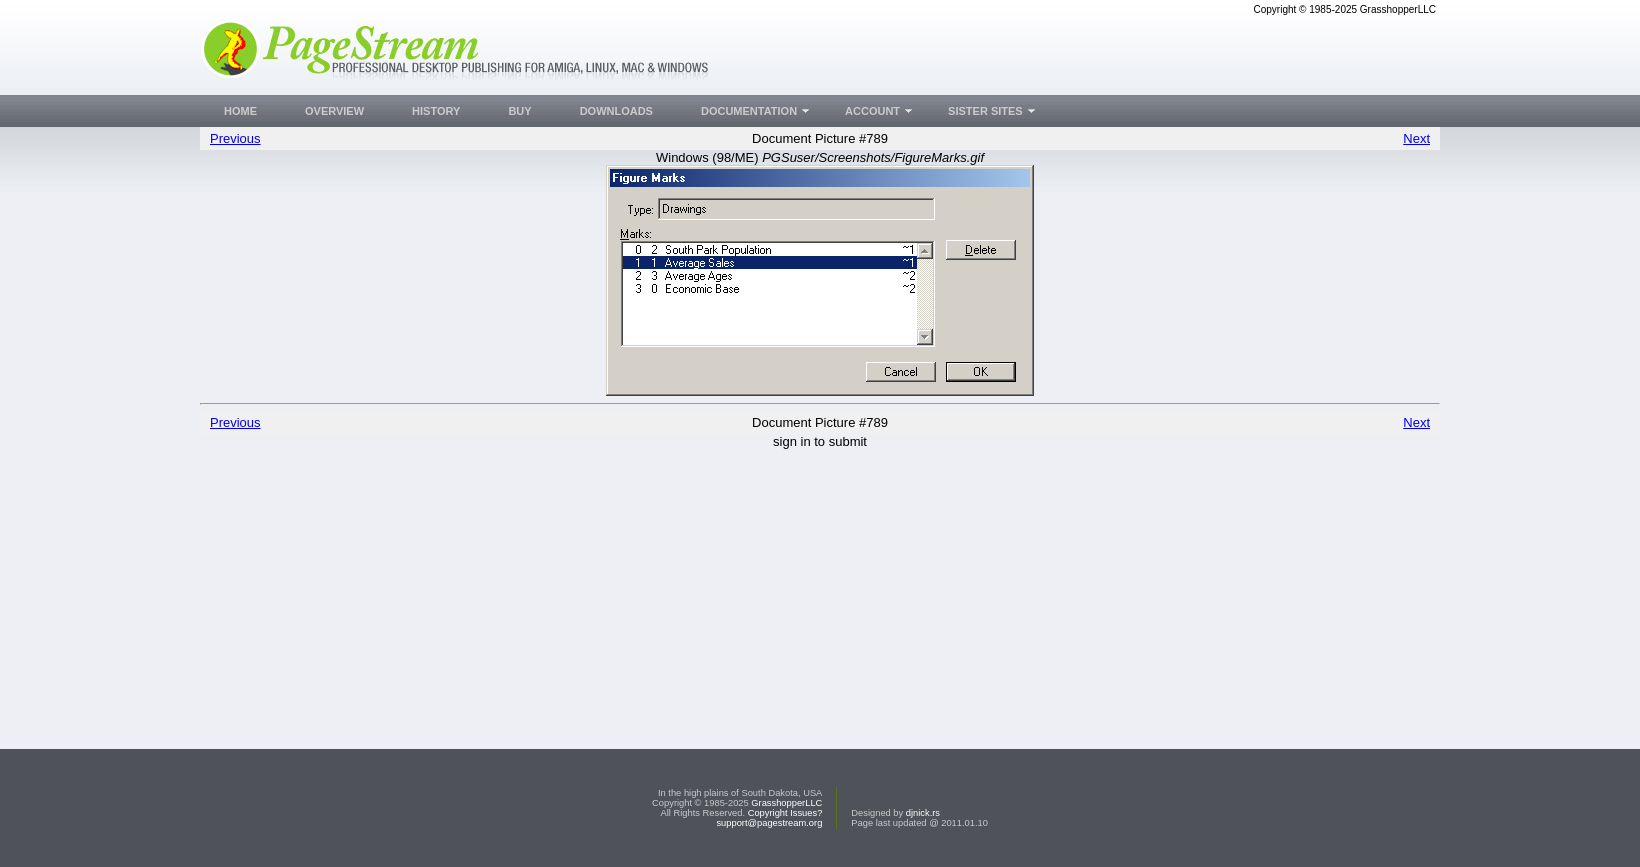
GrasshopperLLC (786, 803)
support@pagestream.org (769, 823)
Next (1416, 138)
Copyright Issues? (785, 813)
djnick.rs (923, 813)
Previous (235, 138)
